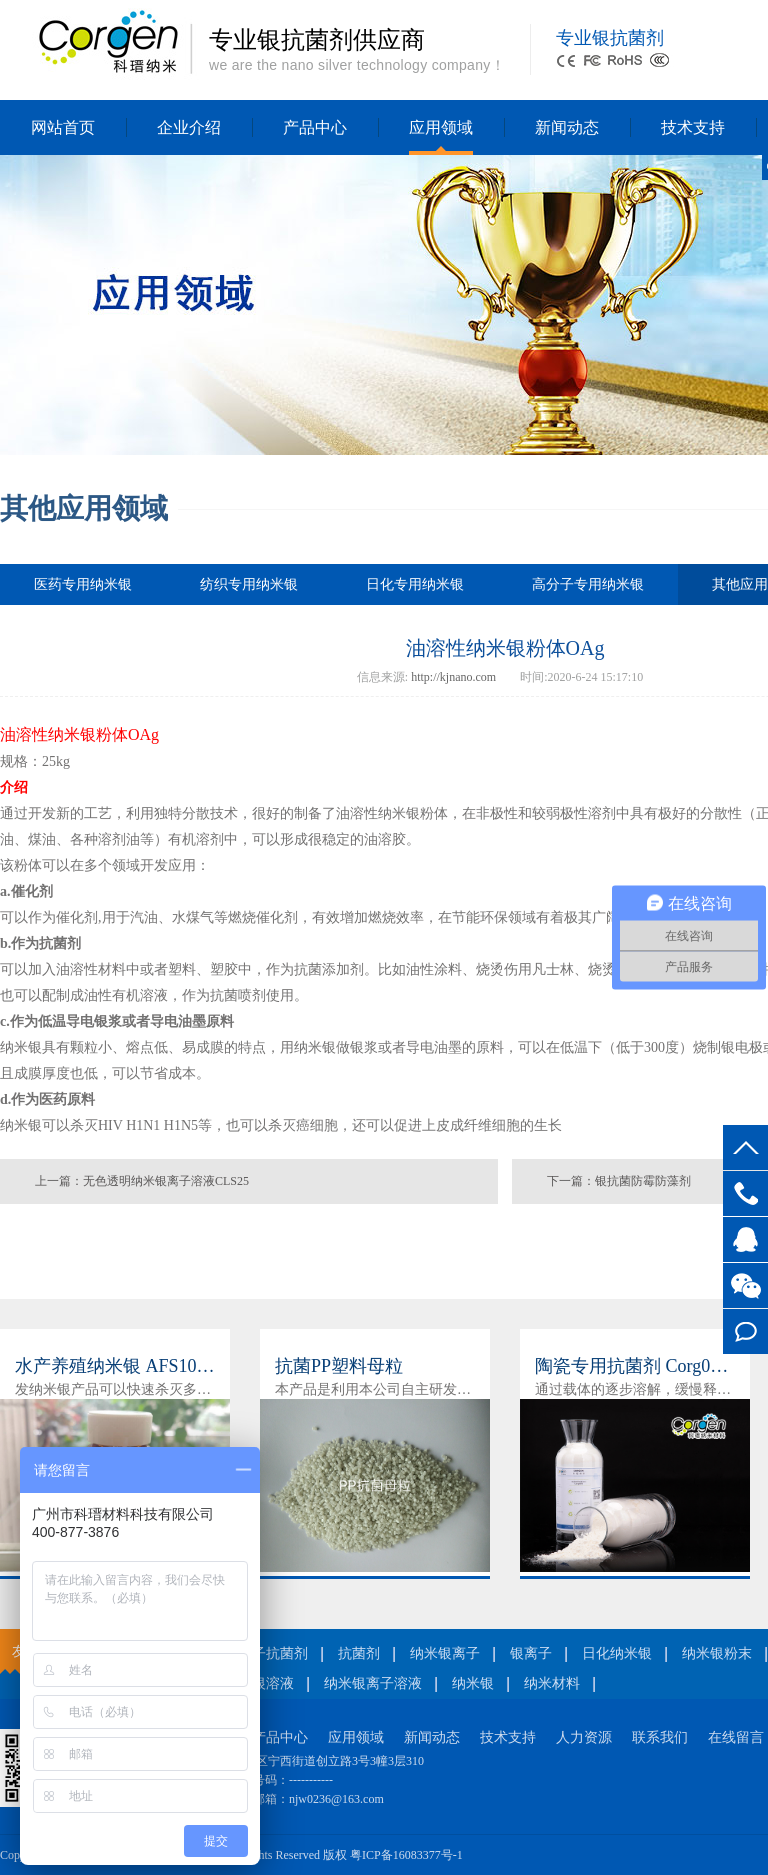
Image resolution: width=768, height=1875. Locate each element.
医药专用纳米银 (83, 584)
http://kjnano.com (453, 677)
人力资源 (584, 1737)
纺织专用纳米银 (249, 584)
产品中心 (315, 127)
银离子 (531, 1653)
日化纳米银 (617, 1653)
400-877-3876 (745, 1193)
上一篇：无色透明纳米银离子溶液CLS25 (142, 1181)
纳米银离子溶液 (373, 1683)
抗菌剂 (359, 1653)
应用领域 (441, 127)
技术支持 (693, 127)
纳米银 (473, 1683)
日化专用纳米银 (415, 584)
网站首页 (63, 127)
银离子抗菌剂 (266, 1653)
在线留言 (745, 1331)
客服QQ (745, 1239)
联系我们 (660, 1737)
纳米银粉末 (717, 1653)
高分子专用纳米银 (588, 584)
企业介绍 (189, 127)
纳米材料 (552, 1683)
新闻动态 (567, 127)
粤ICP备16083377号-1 (406, 1855)
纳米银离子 (445, 1653)
